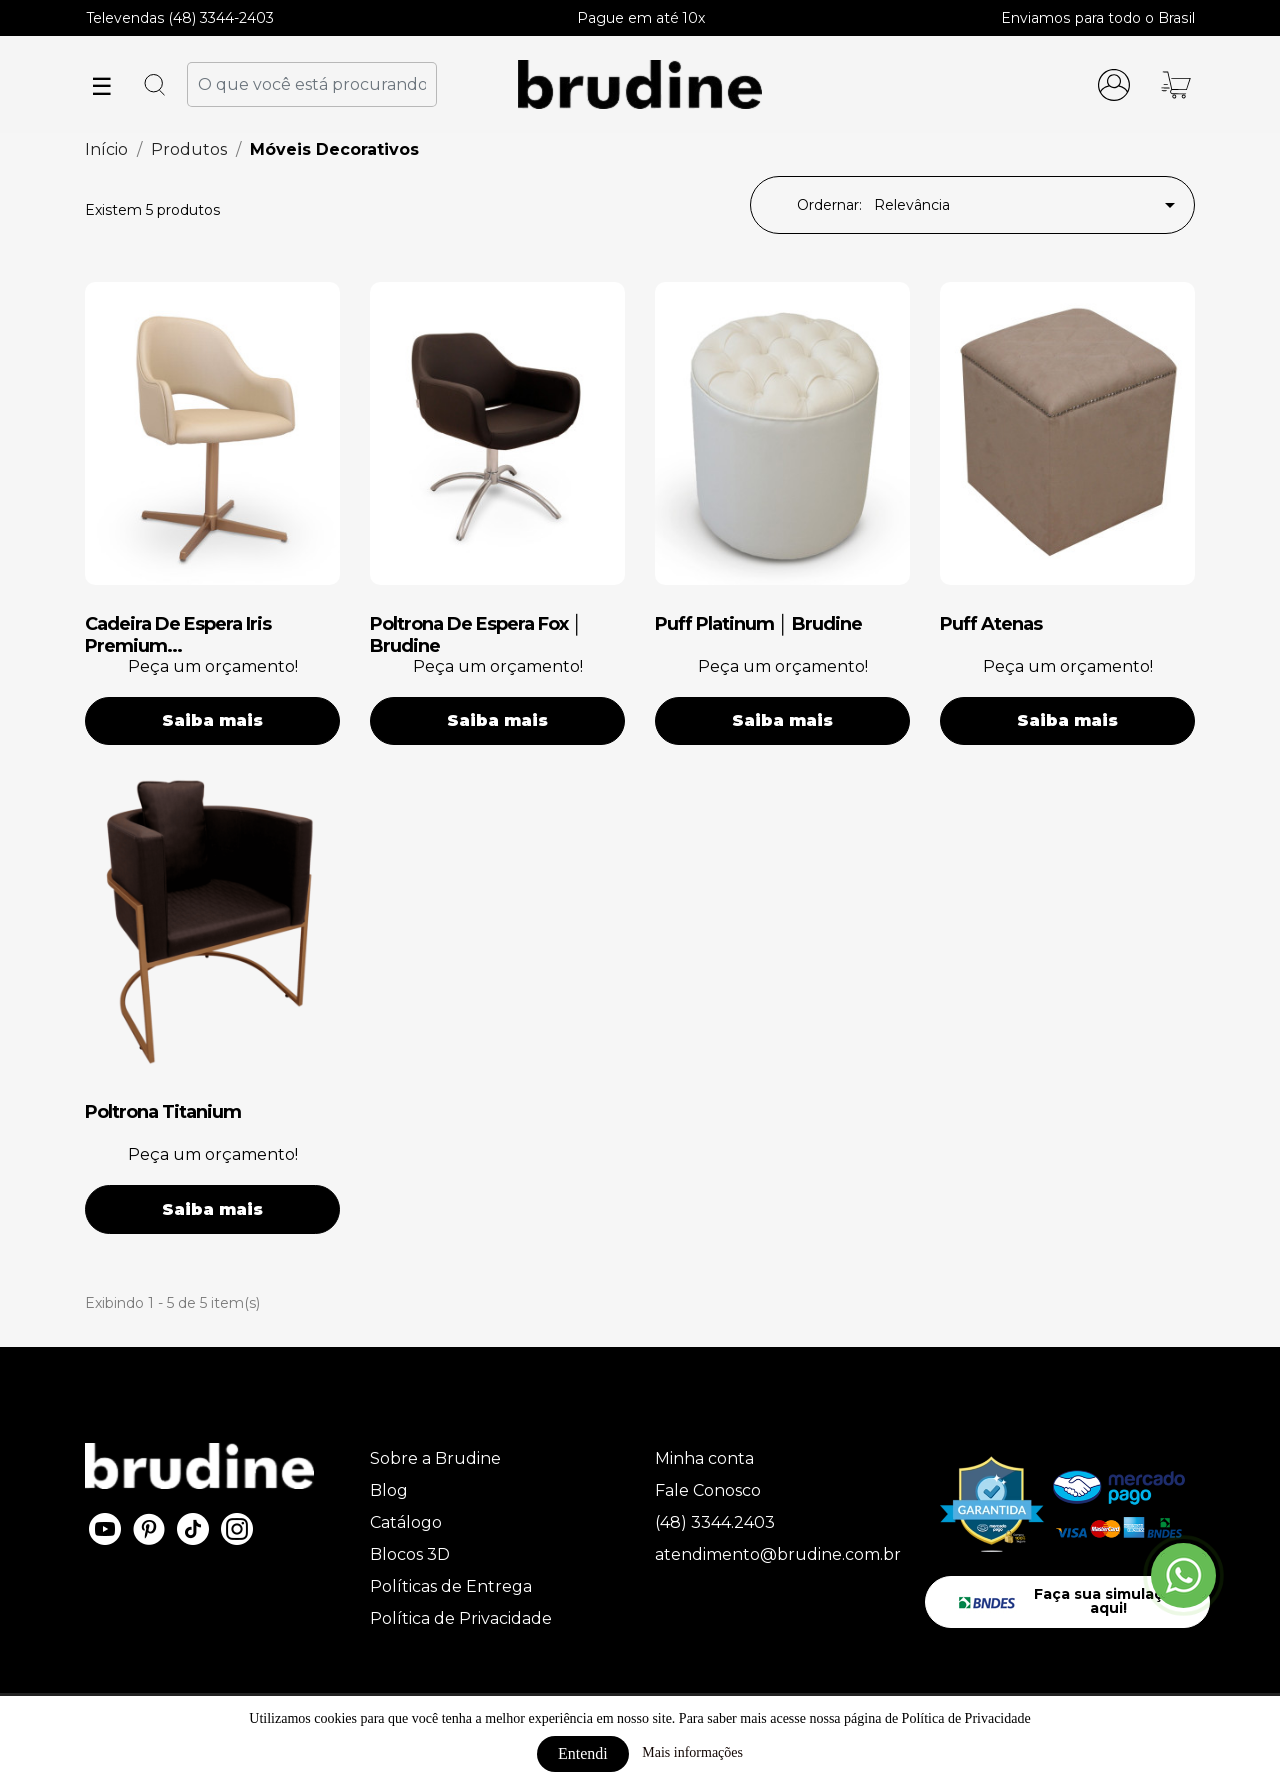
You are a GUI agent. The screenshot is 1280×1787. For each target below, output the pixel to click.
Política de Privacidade (461, 1618)
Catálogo (406, 1522)
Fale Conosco (708, 1490)
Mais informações (692, 1752)
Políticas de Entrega (451, 1586)
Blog (389, 1490)
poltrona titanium (163, 1112)
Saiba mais (212, 720)
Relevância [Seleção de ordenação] (1028, 205)
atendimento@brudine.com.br (778, 1554)
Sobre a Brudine (435, 1458)
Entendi (583, 1753)
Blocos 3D (410, 1554)
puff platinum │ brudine (758, 624)
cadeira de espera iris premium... (178, 635)
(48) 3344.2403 (715, 1522)
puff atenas (991, 624)
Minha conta (704, 1458)
